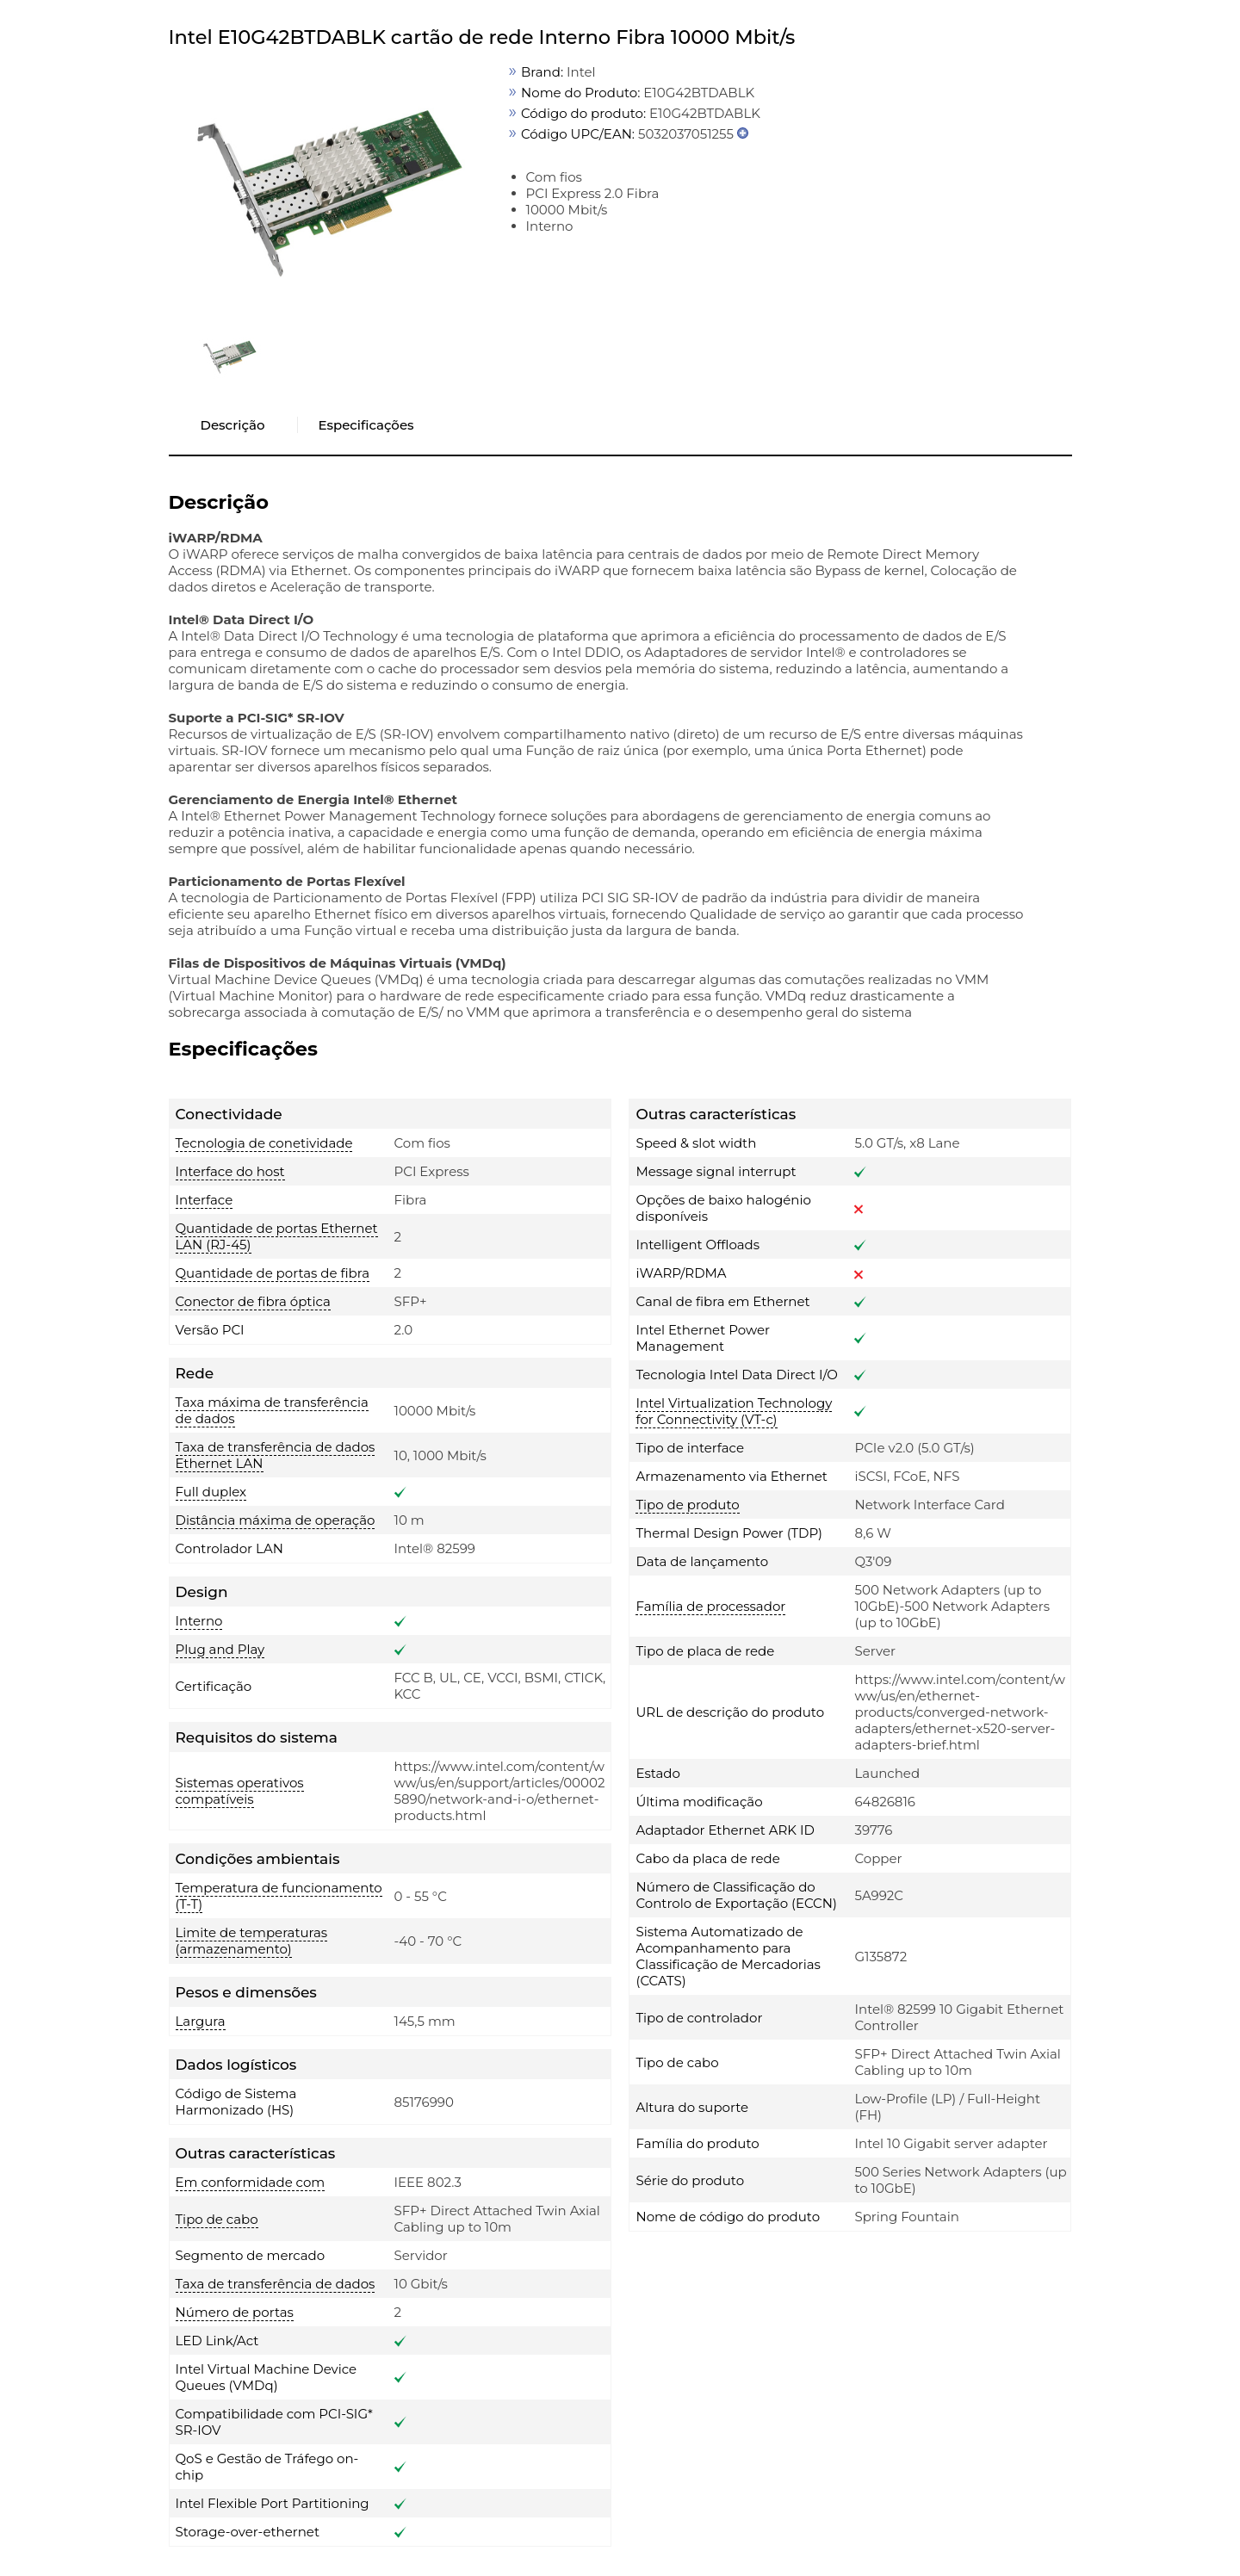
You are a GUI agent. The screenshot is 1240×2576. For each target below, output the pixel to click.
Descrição (233, 425)
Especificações (365, 425)
